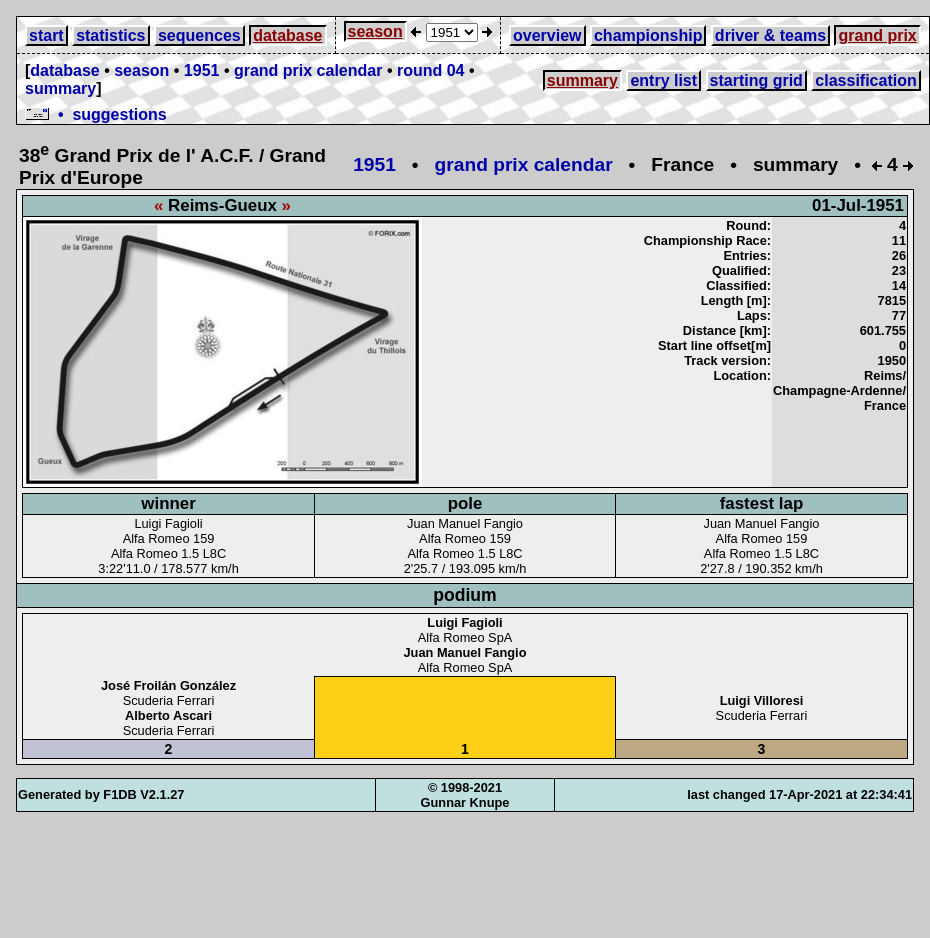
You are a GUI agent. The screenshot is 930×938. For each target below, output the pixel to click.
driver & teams (770, 35)
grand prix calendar (308, 70)
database (287, 35)
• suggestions (96, 114)
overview (547, 35)
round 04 (431, 70)
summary (60, 88)
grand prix (877, 35)
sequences (199, 35)
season (375, 31)
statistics (110, 35)
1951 (202, 70)
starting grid (756, 80)
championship (648, 35)
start (46, 35)
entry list (663, 80)
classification (865, 80)
